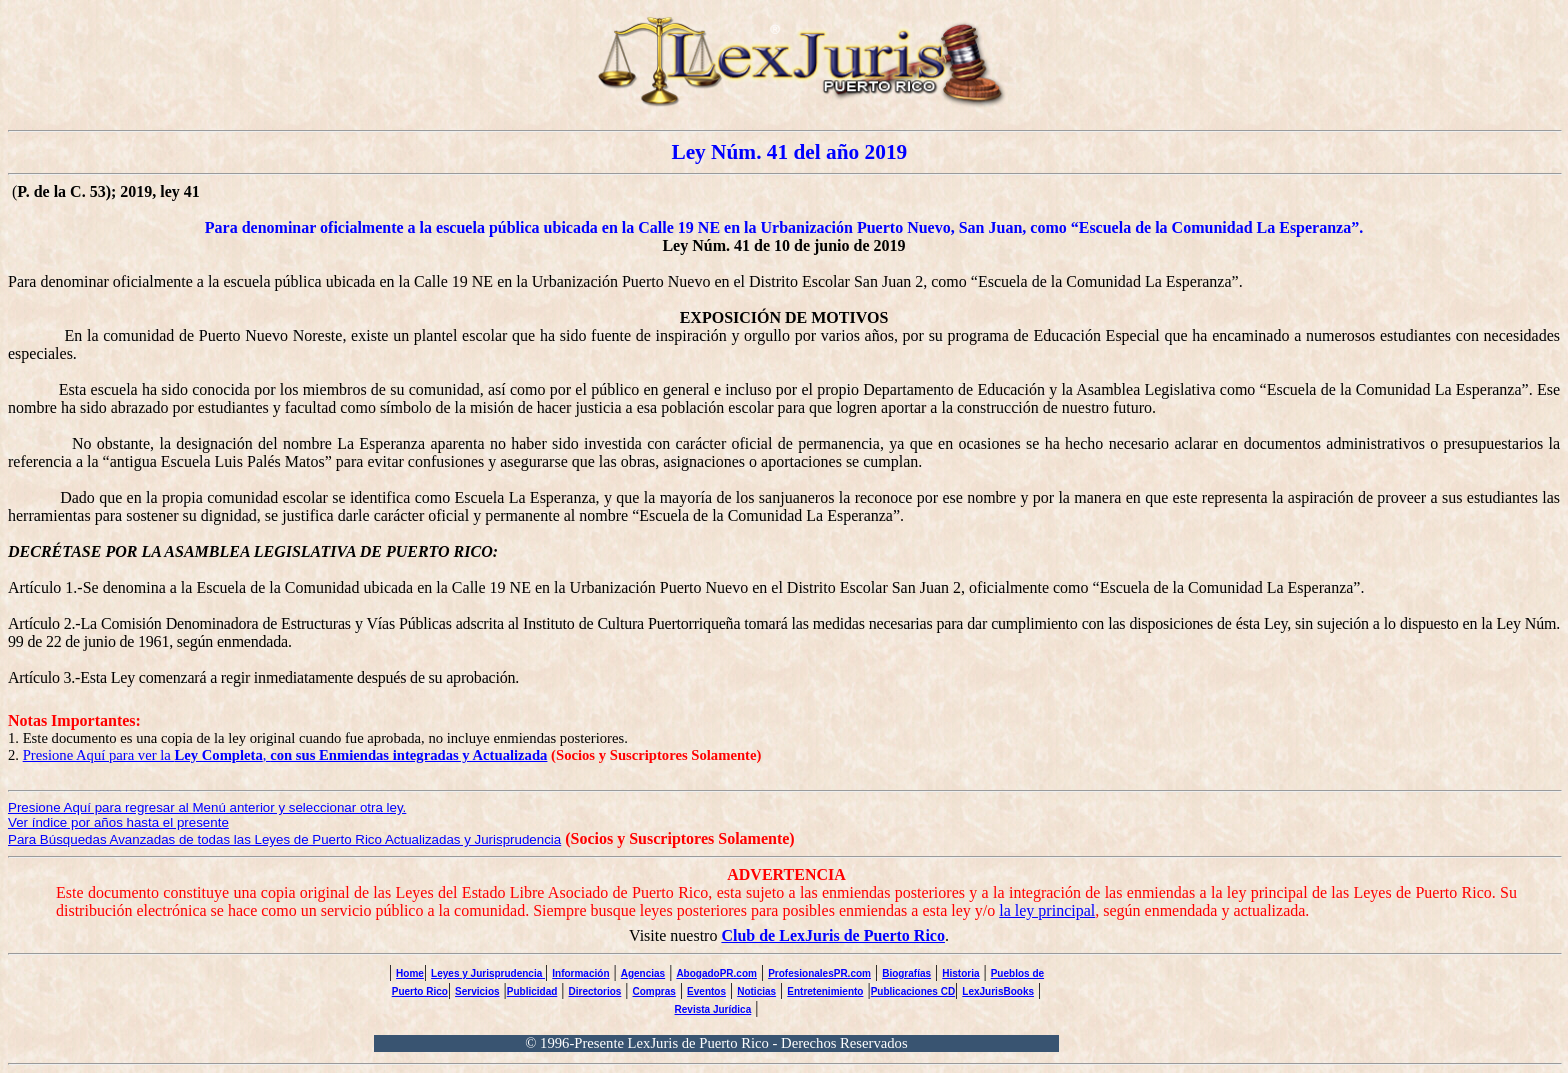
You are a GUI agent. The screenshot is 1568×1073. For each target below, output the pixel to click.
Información (580, 973)
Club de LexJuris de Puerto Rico (833, 935)
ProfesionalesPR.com (819, 973)
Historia (960, 973)
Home (410, 973)
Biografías (906, 973)
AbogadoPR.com (716, 973)
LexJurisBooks (998, 991)
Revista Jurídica (713, 1009)
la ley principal (1047, 910)
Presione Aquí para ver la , (285, 755)
